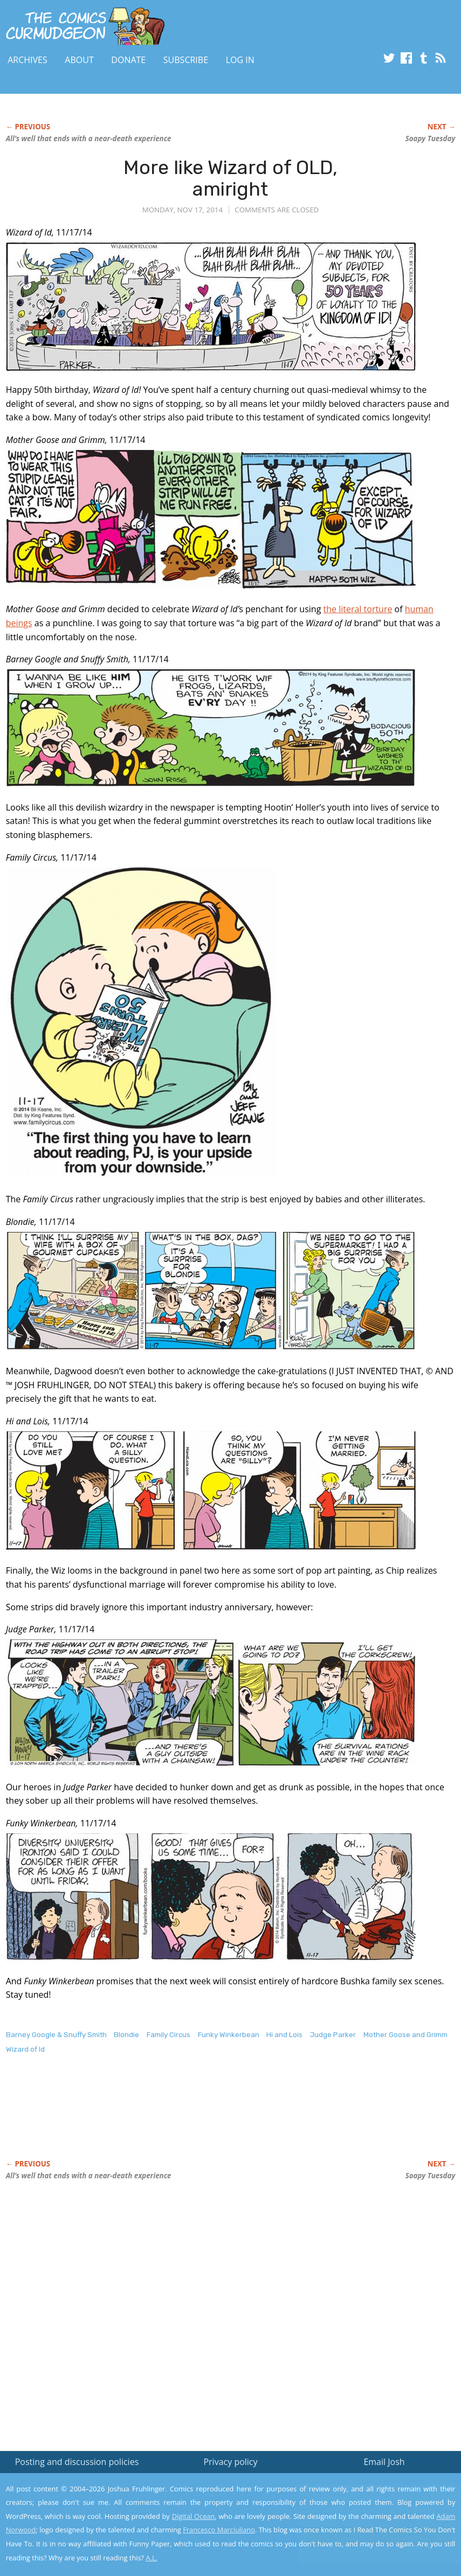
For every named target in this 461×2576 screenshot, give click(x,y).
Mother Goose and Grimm (405, 2035)
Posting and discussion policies (77, 2462)
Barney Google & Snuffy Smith (56, 2035)
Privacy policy (230, 2462)
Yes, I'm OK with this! (370, 2536)
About (79, 60)
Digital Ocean (193, 2516)
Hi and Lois (284, 2035)
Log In (240, 60)
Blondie (126, 2035)
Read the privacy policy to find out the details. (364, 2508)
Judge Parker (333, 2035)
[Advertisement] (202, 2118)
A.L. (151, 2558)
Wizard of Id (25, 2049)
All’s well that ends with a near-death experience (88, 138)
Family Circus (168, 2035)
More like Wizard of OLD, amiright (230, 178)
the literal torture (358, 609)
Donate (128, 60)
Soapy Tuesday (430, 138)
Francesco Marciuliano (219, 2530)
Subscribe (185, 60)
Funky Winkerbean (228, 2035)
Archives (27, 60)
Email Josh (383, 2462)
